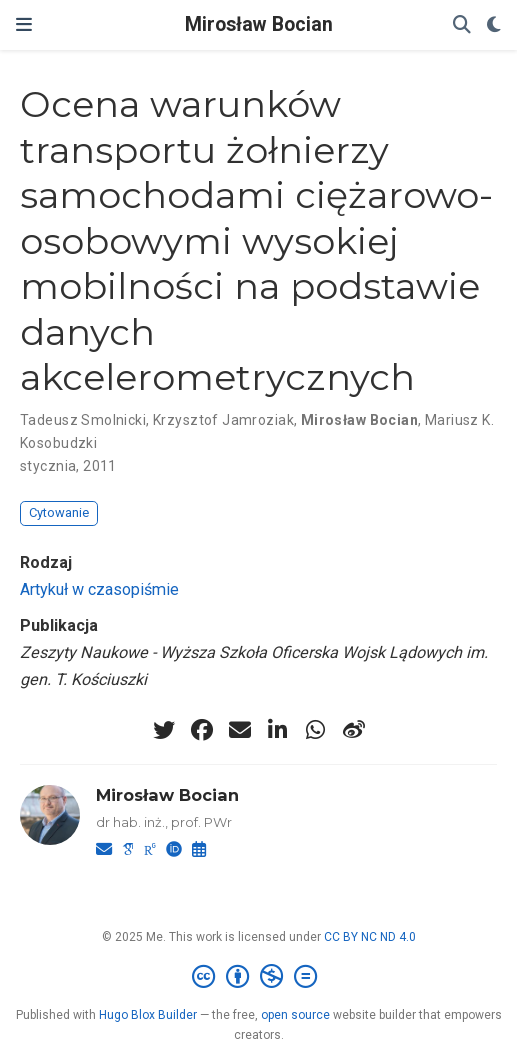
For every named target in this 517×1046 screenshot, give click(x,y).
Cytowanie (59, 512)
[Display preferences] (494, 25)
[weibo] (354, 730)
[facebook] (202, 730)
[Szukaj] (462, 25)
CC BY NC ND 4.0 (370, 937)
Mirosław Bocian (259, 24)
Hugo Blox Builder (148, 1015)
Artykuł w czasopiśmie (99, 589)
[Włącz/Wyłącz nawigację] (24, 25)
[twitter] (164, 730)
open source (295, 1015)
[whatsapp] (316, 730)
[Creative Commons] (258, 977)
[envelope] (240, 730)
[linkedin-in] (278, 730)
